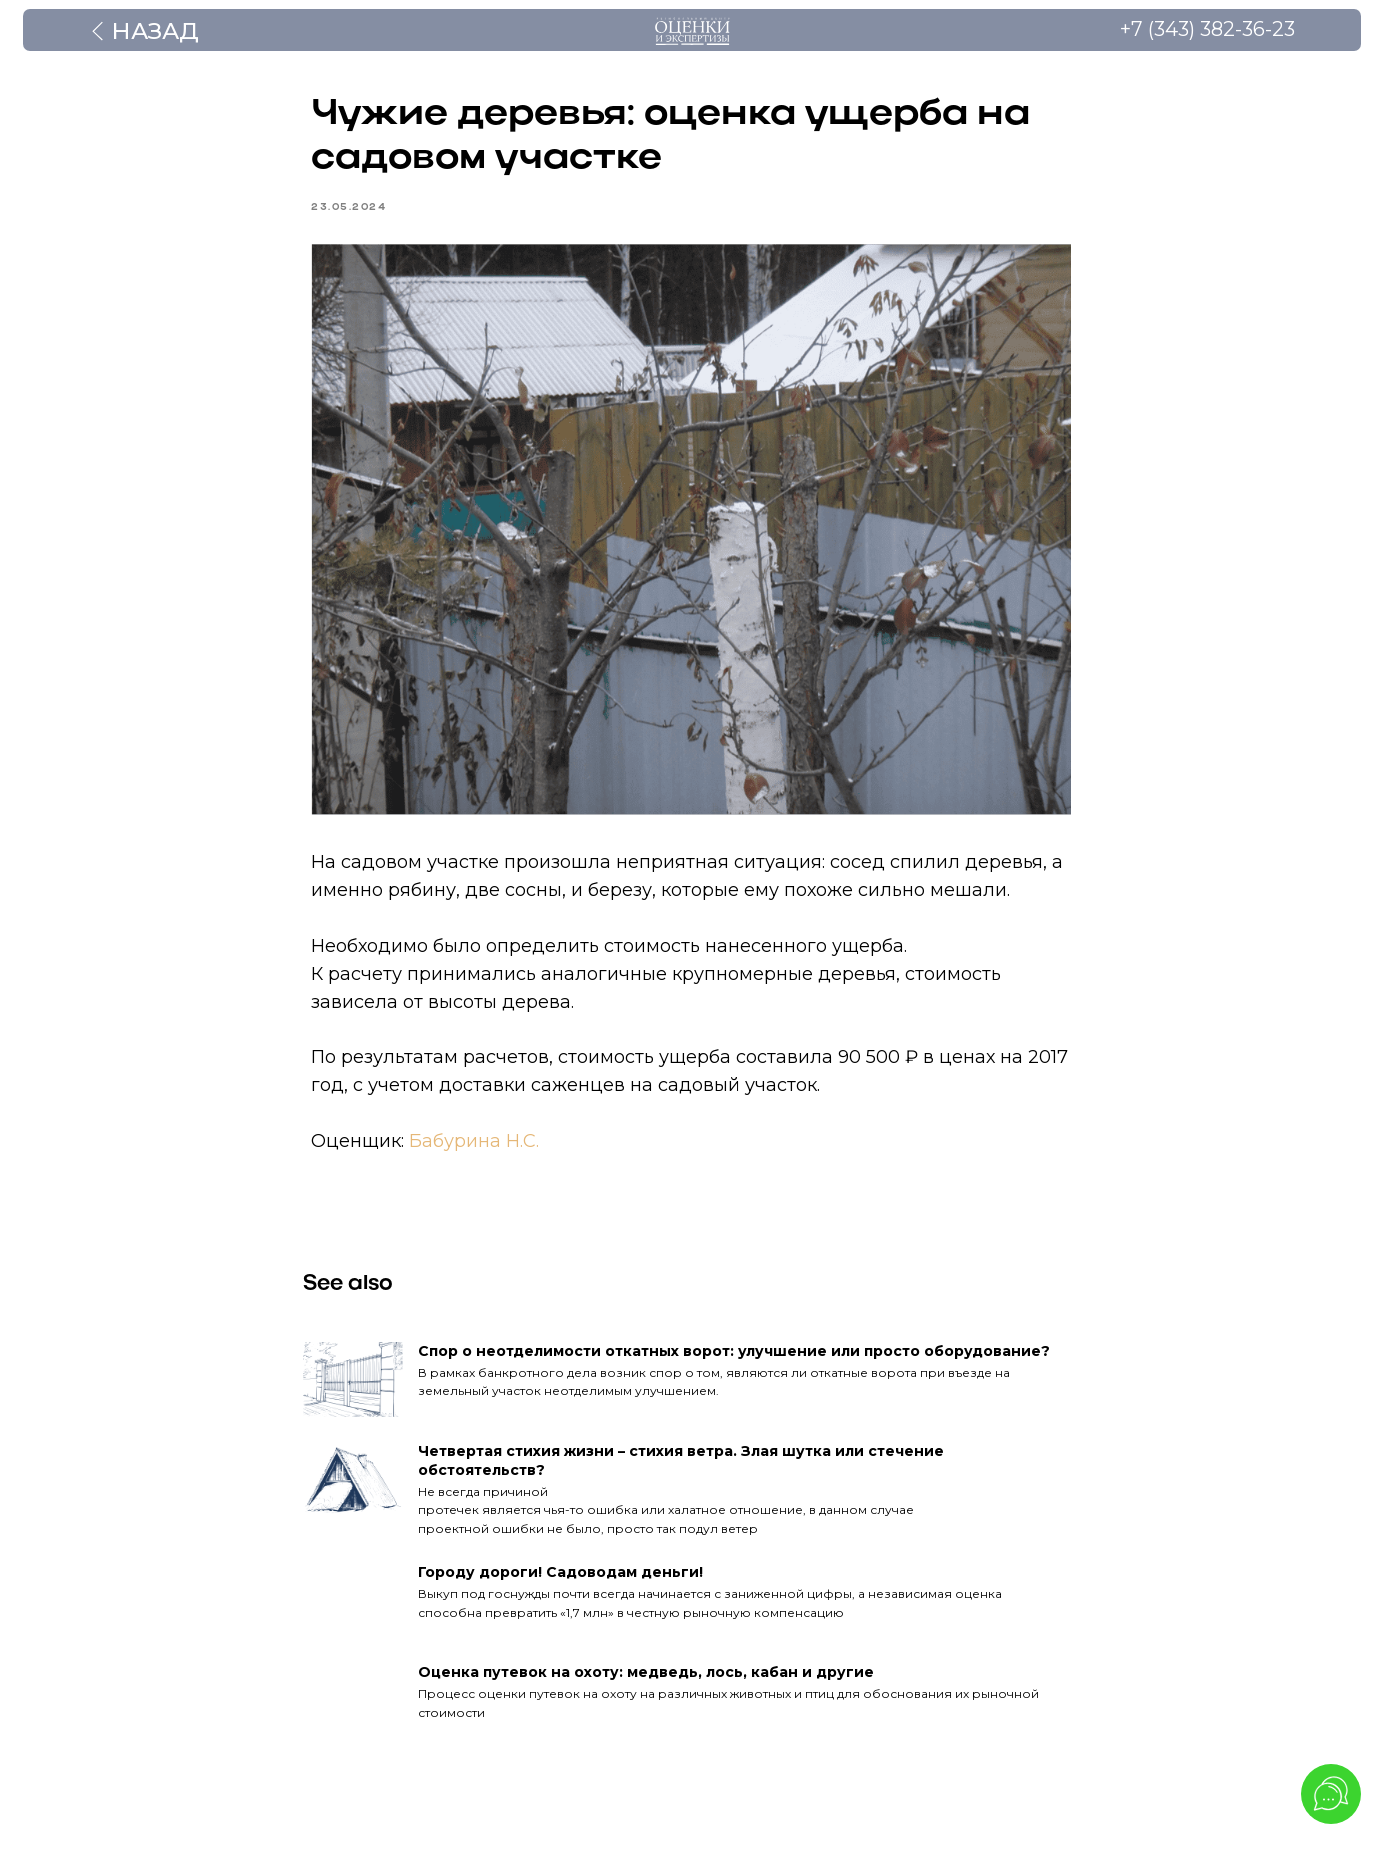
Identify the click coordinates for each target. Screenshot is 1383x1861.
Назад (155, 31)
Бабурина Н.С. (475, 1143)
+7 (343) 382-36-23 (1207, 29)
